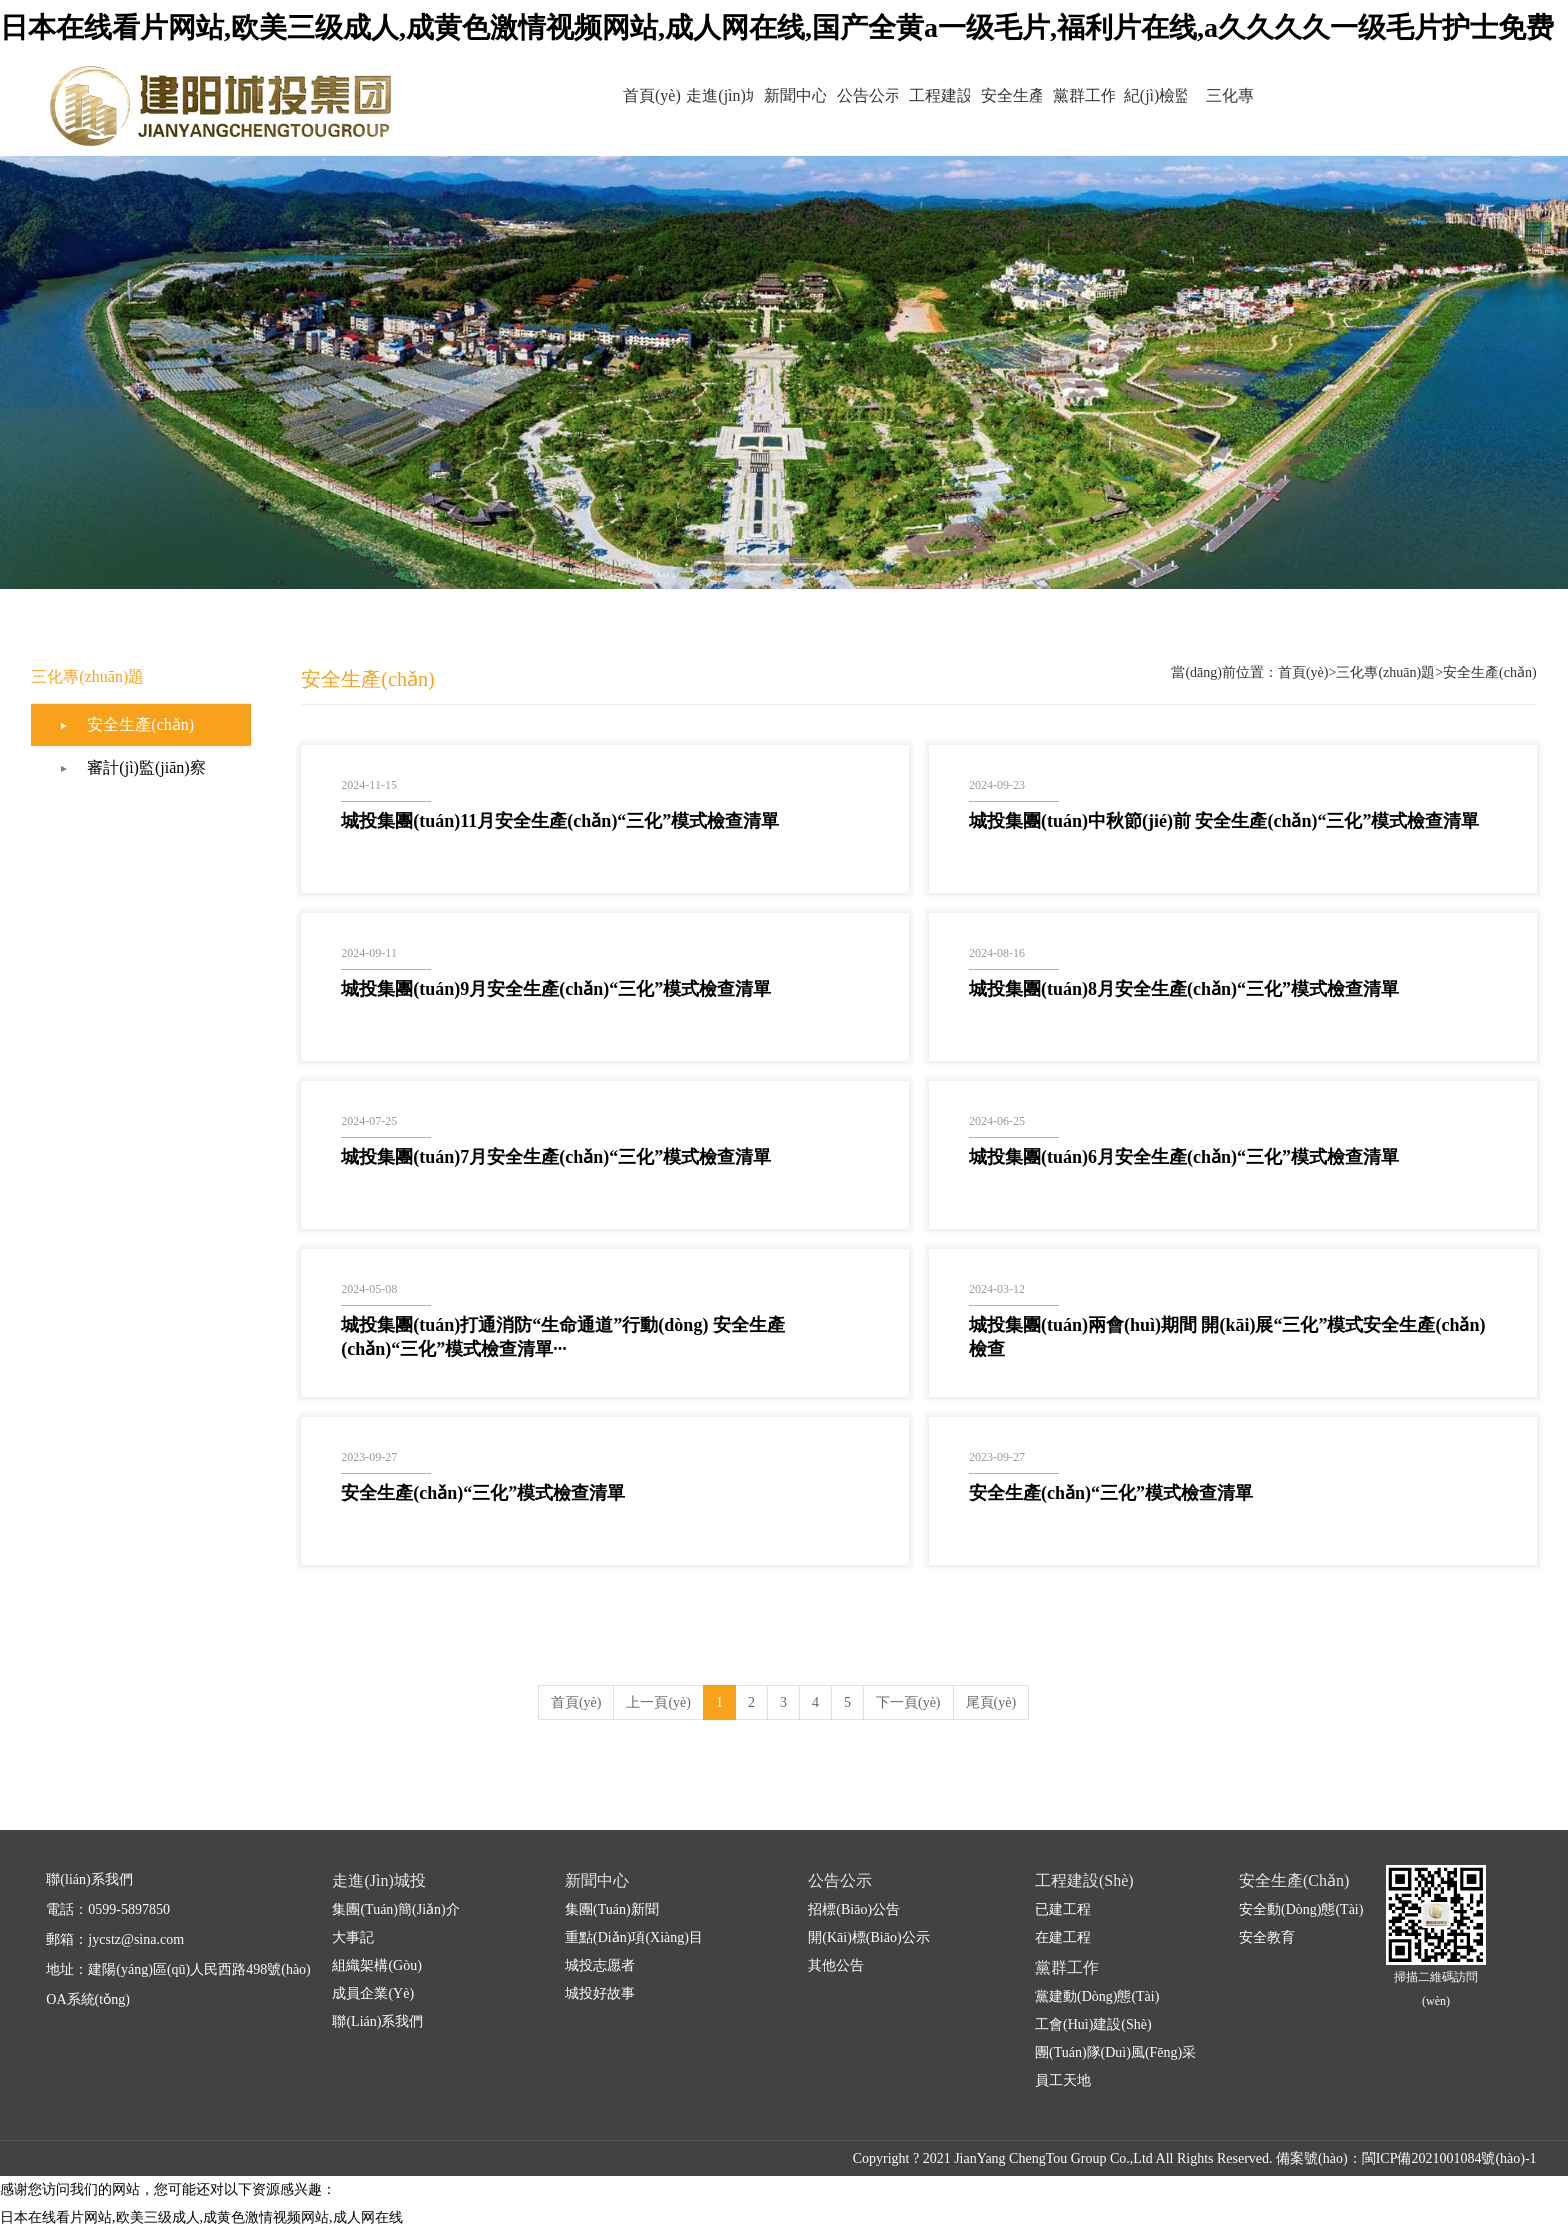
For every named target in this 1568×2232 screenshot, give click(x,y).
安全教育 (1267, 1937)
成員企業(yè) (373, 1993)
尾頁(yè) (991, 1702)
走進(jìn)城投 (676, 111)
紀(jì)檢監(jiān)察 (1192, 111)
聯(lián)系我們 (377, 2021)
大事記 (353, 1937)
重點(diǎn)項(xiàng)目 (634, 1937)
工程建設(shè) (934, 111)
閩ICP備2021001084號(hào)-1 (1449, 2158)
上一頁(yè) (658, 1702)
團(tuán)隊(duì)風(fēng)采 (1115, 2052)
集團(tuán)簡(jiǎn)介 (395, 1909)
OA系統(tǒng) (87, 1999)
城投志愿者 (600, 1965)
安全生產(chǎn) (1020, 111)
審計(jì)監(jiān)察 (146, 767)
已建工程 (1063, 1909)
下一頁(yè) (908, 1702)
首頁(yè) (590, 95)
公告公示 (848, 95)
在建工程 (1063, 1937)
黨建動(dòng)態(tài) (1097, 1996)
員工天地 (1063, 2080)
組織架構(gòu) (376, 1965)
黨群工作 (1106, 95)
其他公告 (836, 1965)
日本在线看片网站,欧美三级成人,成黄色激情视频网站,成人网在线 (201, 2217)
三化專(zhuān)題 (1278, 111)
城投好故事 (600, 1993)
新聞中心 (762, 95)
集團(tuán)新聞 (612, 1909)
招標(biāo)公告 (854, 1909)
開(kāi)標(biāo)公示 (868, 1937)
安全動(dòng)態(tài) (1301, 1909)
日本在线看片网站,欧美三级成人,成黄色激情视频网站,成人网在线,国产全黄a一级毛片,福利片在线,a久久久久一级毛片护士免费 (777, 27)
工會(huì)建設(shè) (1093, 2024)
